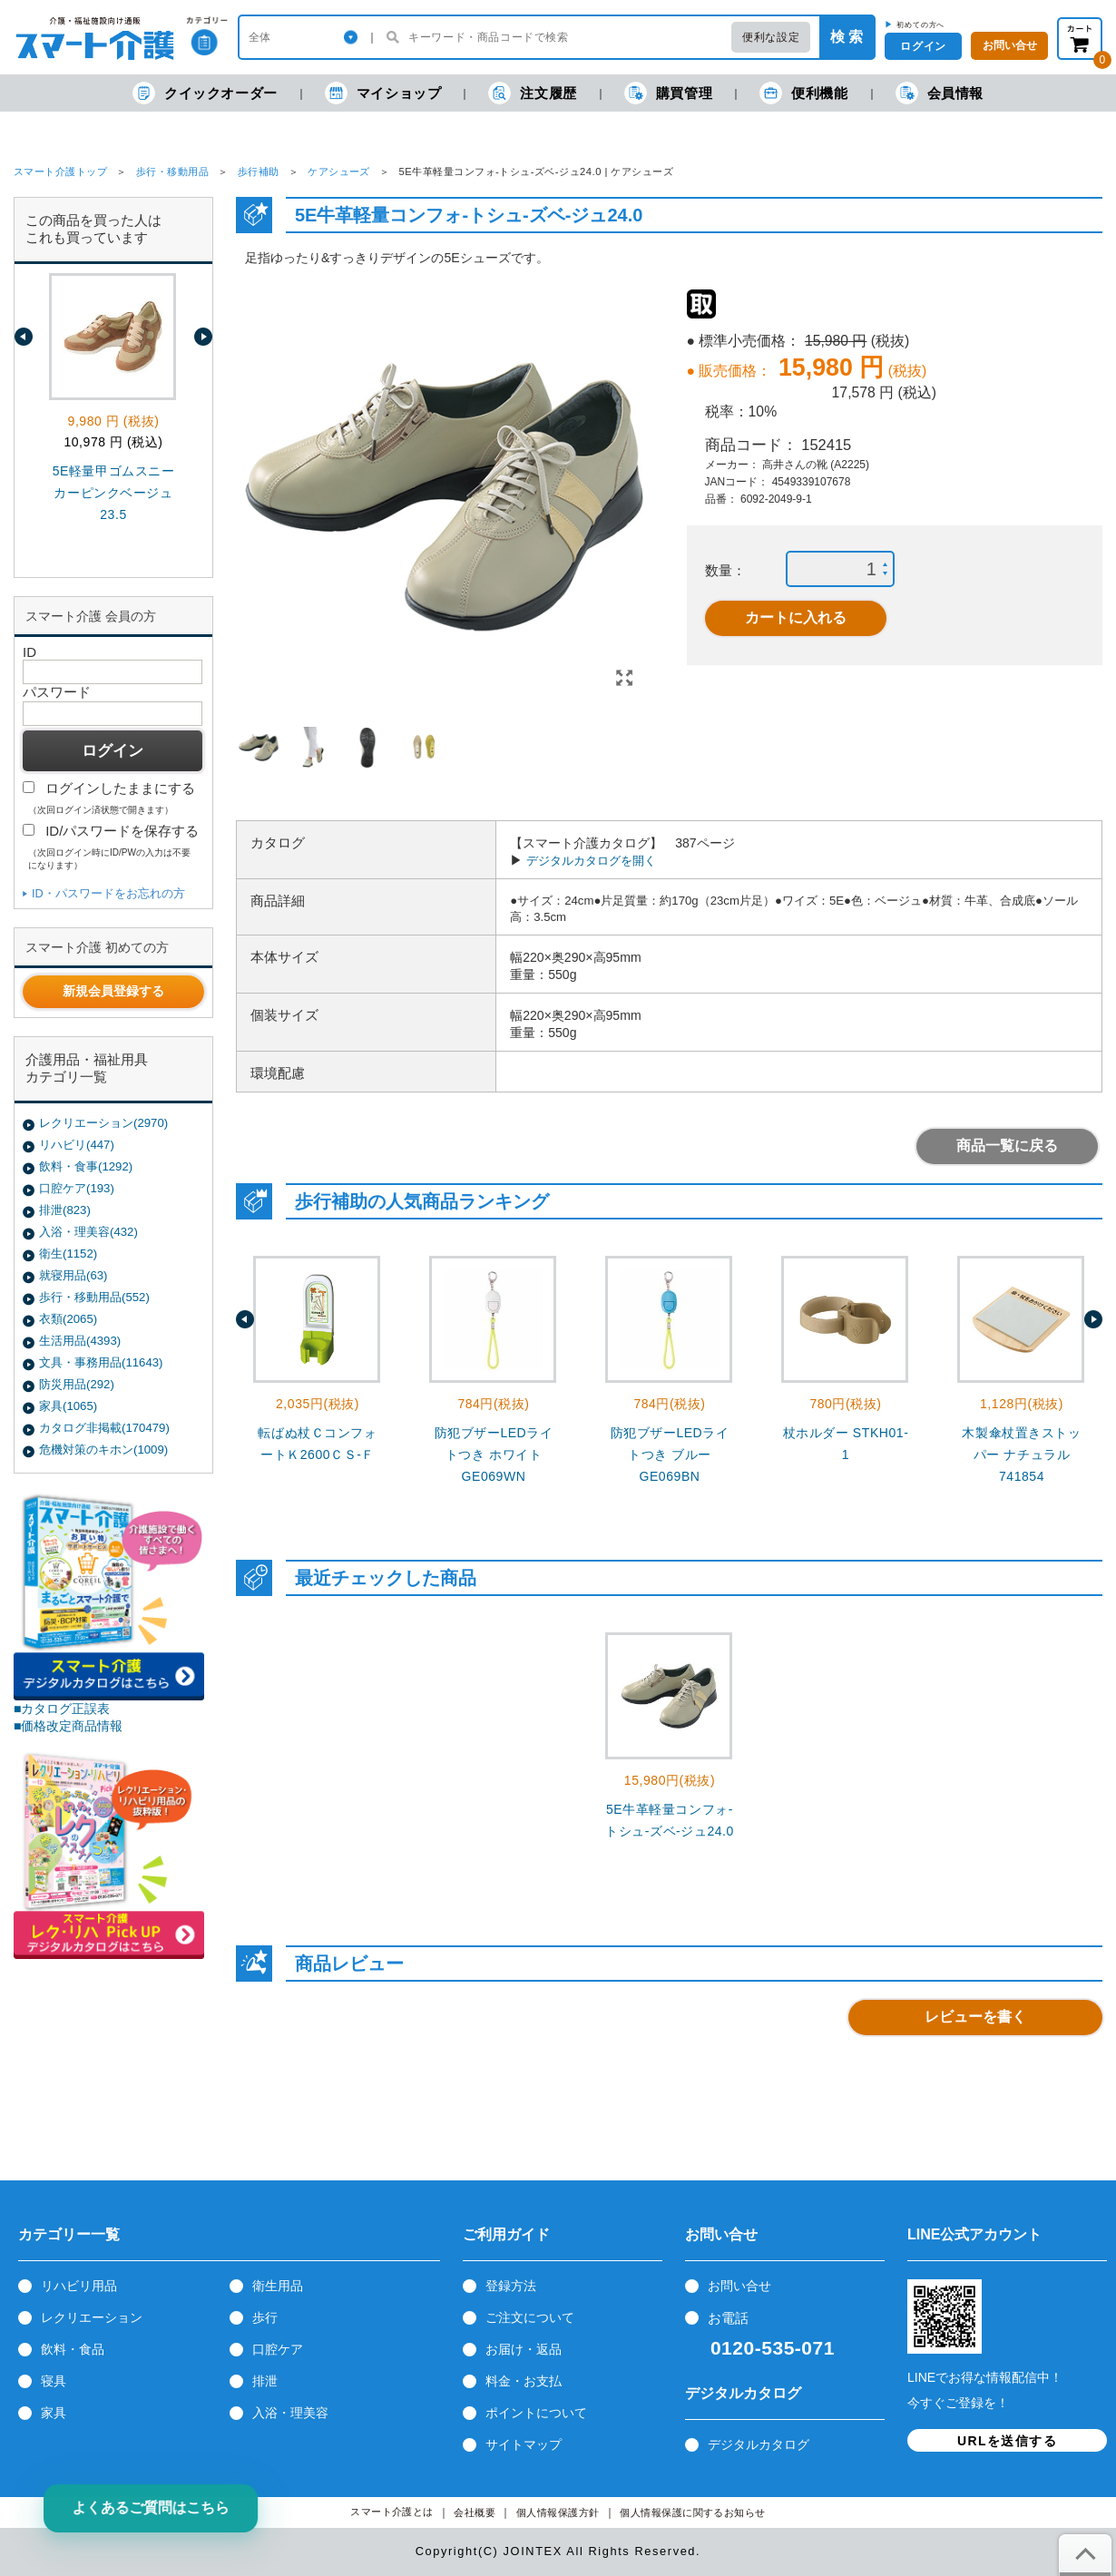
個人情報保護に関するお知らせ (693, 2513)
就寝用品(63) (73, 1275)
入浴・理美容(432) (88, 1232)
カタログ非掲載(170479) (104, 1428)
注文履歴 (532, 93)
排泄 (265, 2381)
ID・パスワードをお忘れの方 (108, 893)
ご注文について (529, 2317)
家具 (53, 2412)
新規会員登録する (113, 991)
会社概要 (474, 2513)
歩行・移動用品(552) (94, 1297)
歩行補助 (258, 171)
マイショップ (383, 93)
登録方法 (510, 2285)
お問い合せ (739, 2285)
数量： (725, 570)
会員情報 (940, 93)
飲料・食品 (72, 2349)
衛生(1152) (68, 1253)
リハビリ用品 (79, 2285)
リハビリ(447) (76, 1144)
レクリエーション (91, 2317)
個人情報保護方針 (558, 2513)
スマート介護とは (392, 2512)
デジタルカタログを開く (591, 860)
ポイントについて (536, 2412)
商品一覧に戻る (1007, 1145)
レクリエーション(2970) (103, 1123)
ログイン (922, 46)
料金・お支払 (523, 2381)
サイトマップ (523, 2444)
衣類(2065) (68, 1319)
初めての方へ (920, 24)
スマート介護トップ (60, 171)
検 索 (846, 36)
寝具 (53, 2381)
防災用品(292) (76, 1384)
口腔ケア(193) (76, 1188)
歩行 (265, 2317)
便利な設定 (770, 37)
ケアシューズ (339, 171)
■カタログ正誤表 (62, 1708)
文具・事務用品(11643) (100, 1362)
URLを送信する (1007, 2441)
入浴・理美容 (290, 2412)
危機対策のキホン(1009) (103, 1449)
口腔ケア (277, 2349)
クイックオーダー (205, 93)
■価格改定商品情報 (68, 1726)
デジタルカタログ (758, 2444)
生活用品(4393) (80, 1340)
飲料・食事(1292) (85, 1166)
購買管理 (668, 93)
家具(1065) (68, 1406)
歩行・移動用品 (172, 171)
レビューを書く (975, 2016)
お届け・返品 (523, 2349)
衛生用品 (277, 2285)
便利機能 (803, 93)
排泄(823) (65, 1210)
